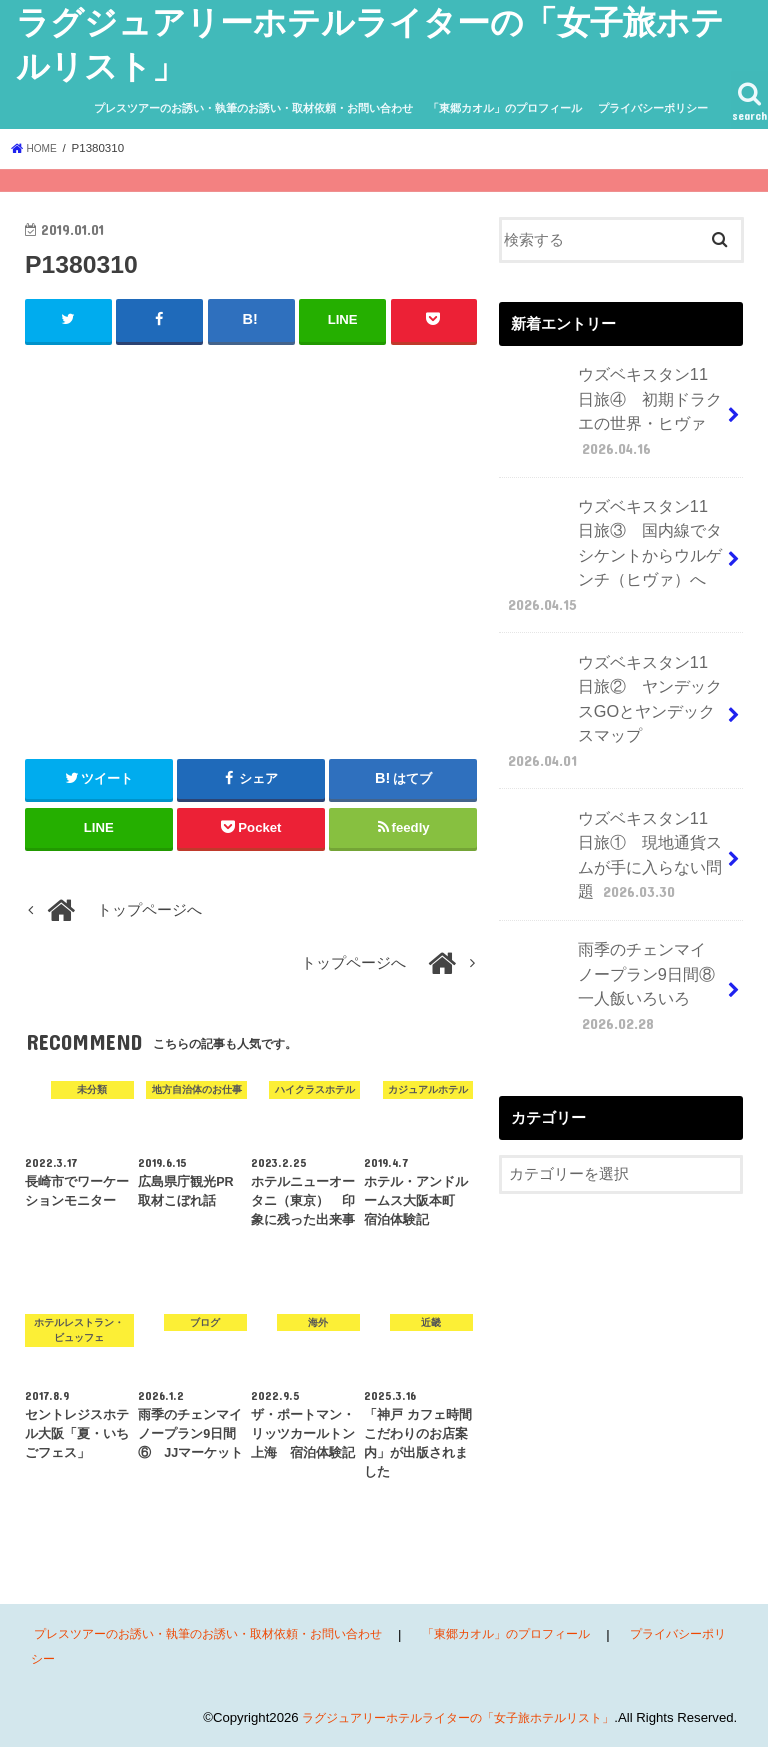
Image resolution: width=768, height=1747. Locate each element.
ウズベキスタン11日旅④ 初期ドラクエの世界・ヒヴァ (608, 405)
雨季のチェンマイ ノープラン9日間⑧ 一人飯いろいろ (611, 905)
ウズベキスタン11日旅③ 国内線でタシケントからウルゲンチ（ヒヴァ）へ (608, 535)
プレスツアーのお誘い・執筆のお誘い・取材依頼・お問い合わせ (253, 108)
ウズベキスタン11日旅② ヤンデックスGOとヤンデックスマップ (611, 666)
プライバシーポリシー (653, 108)
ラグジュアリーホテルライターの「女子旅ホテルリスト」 (445, 1715)
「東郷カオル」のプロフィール (505, 108)
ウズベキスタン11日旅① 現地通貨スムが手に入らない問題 (608, 786)
